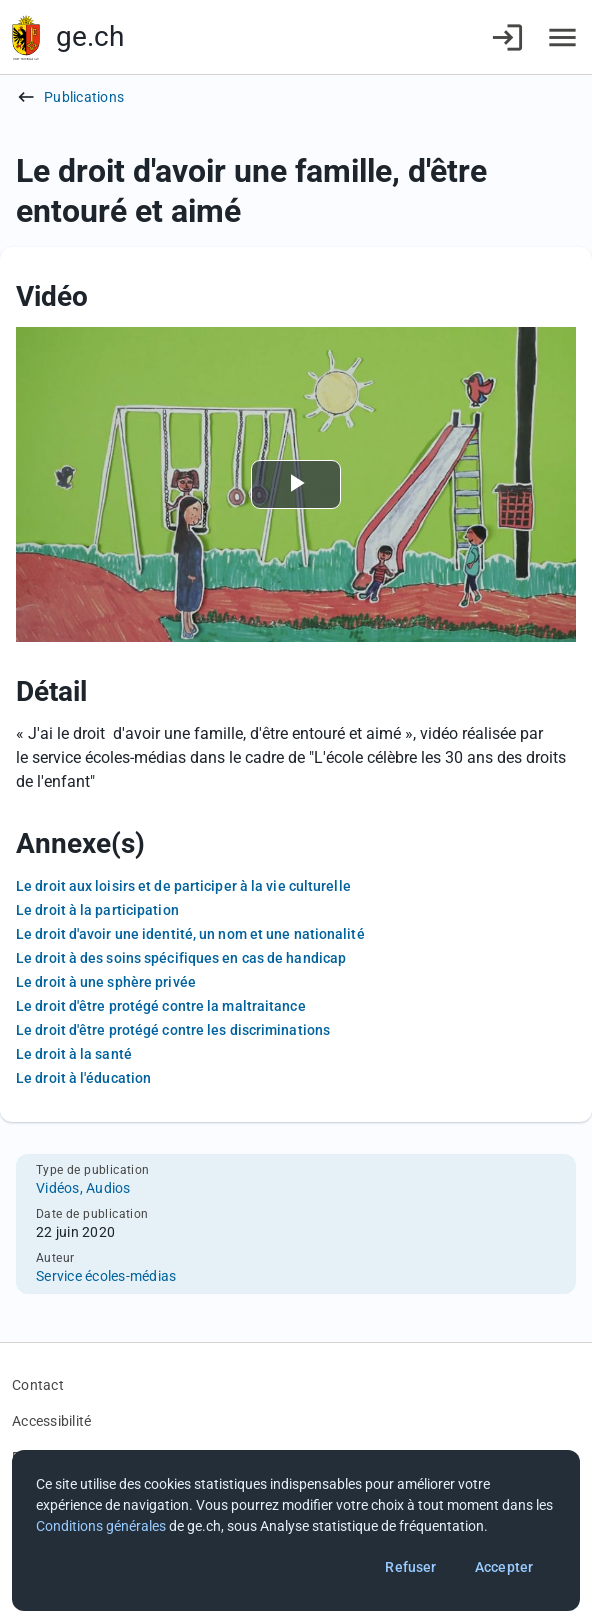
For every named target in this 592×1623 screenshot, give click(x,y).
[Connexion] (507, 37)
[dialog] (296, 1530)
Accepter (504, 1567)
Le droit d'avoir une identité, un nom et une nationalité (190, 934)
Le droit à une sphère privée (106, 982)
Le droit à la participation (97, 910)
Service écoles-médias (106, 1276)
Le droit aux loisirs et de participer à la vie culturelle (183, 886)
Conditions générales (101, 1526)
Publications (84, 97)
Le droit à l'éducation (83, 1078)
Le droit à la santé (74, 1054)
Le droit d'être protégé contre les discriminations (173, 1030)
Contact (38, 1385)
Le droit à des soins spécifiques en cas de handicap (181, 958)
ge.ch (90, 36)
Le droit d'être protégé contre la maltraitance (161, 1006)
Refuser (410, 1567)
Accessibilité (51, 1421)
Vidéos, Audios (83, 1188)
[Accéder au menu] (562, 37)
